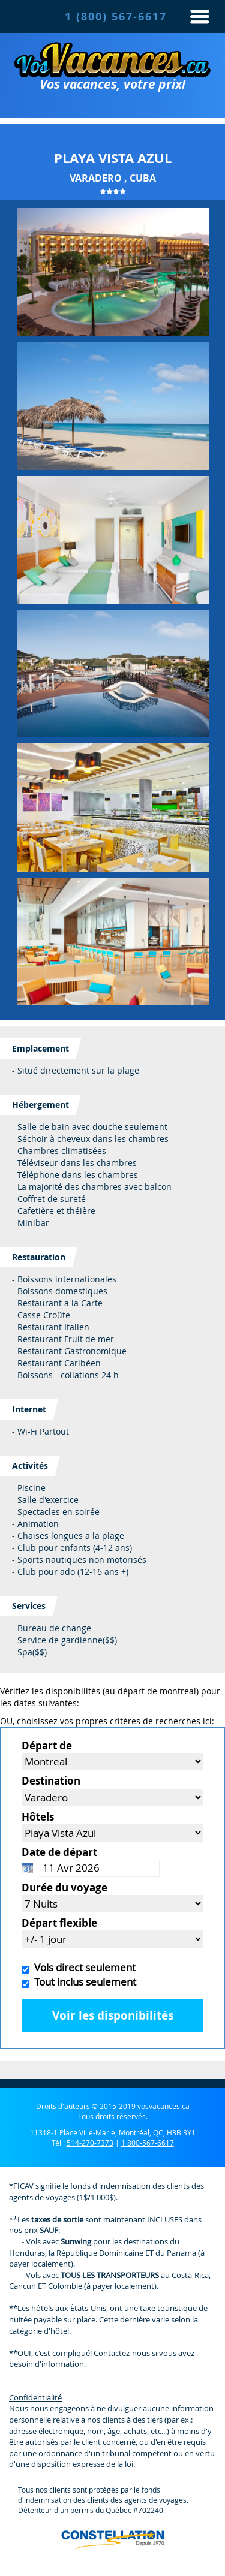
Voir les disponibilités (112, 2015)
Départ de (47, 1745)
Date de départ (59, 1852)
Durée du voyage (64, 1887)
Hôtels (38, 1817)
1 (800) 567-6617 (116, 16)
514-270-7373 (90, 2142)
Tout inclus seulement (82, 1982)
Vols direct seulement (82, 1967)
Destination (51, 1781)
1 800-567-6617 (147, 2142)
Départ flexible (59, 1923)
